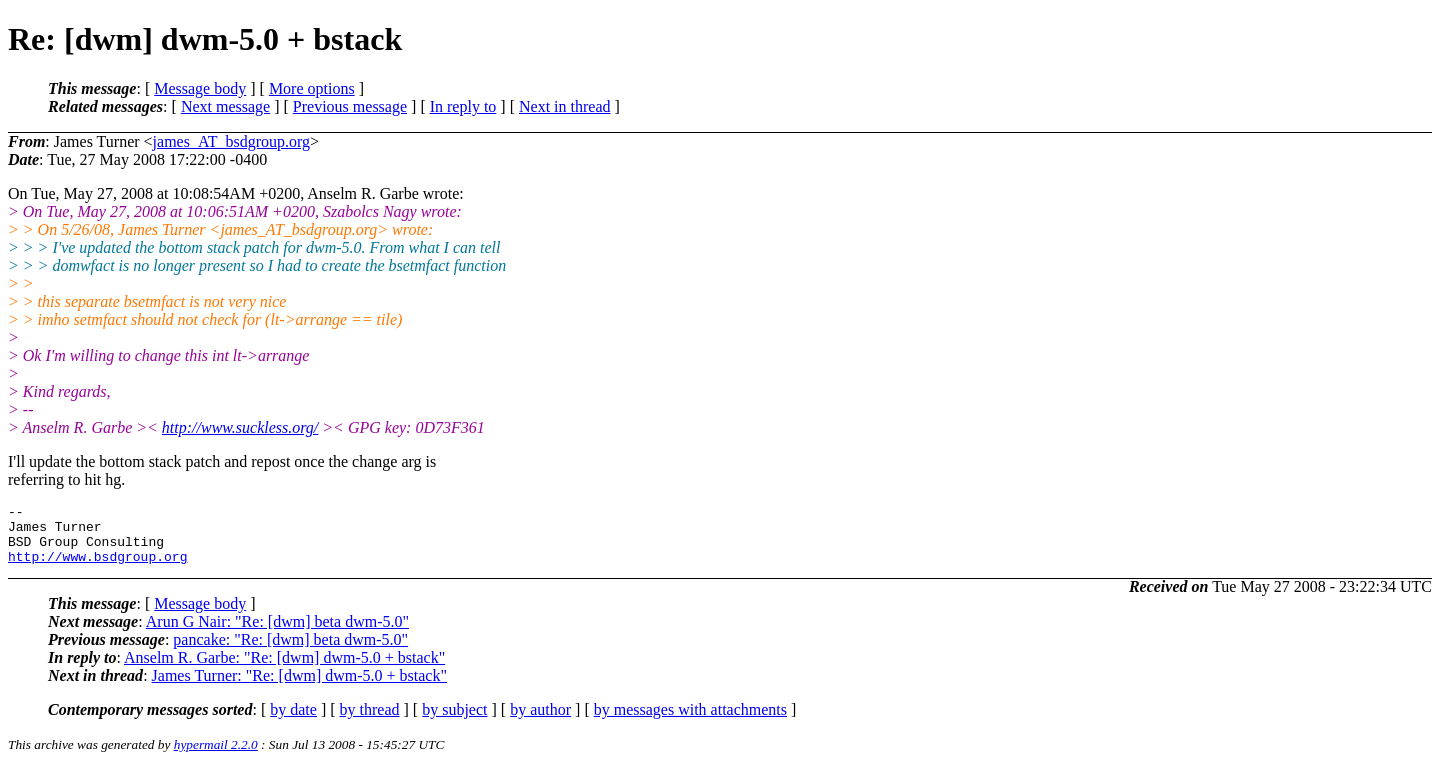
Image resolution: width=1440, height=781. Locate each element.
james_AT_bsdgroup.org (231, 141)
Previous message (350, 106)
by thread (370, 721)
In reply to (463, 106)
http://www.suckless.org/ (240, 427)
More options (312, 88)
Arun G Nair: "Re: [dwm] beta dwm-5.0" (277, 633)
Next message (225, 106)
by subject (454, 721)
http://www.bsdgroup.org (97, 568)
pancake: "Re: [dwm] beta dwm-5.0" (290, 651)
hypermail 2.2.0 (216, 756)
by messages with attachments (690, 721)
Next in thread (565, 106)
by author (540, 721)
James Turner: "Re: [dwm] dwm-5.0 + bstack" (299, 687)
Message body (200, 88)
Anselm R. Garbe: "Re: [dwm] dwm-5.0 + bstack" (284, 669)
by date (293, 721)
